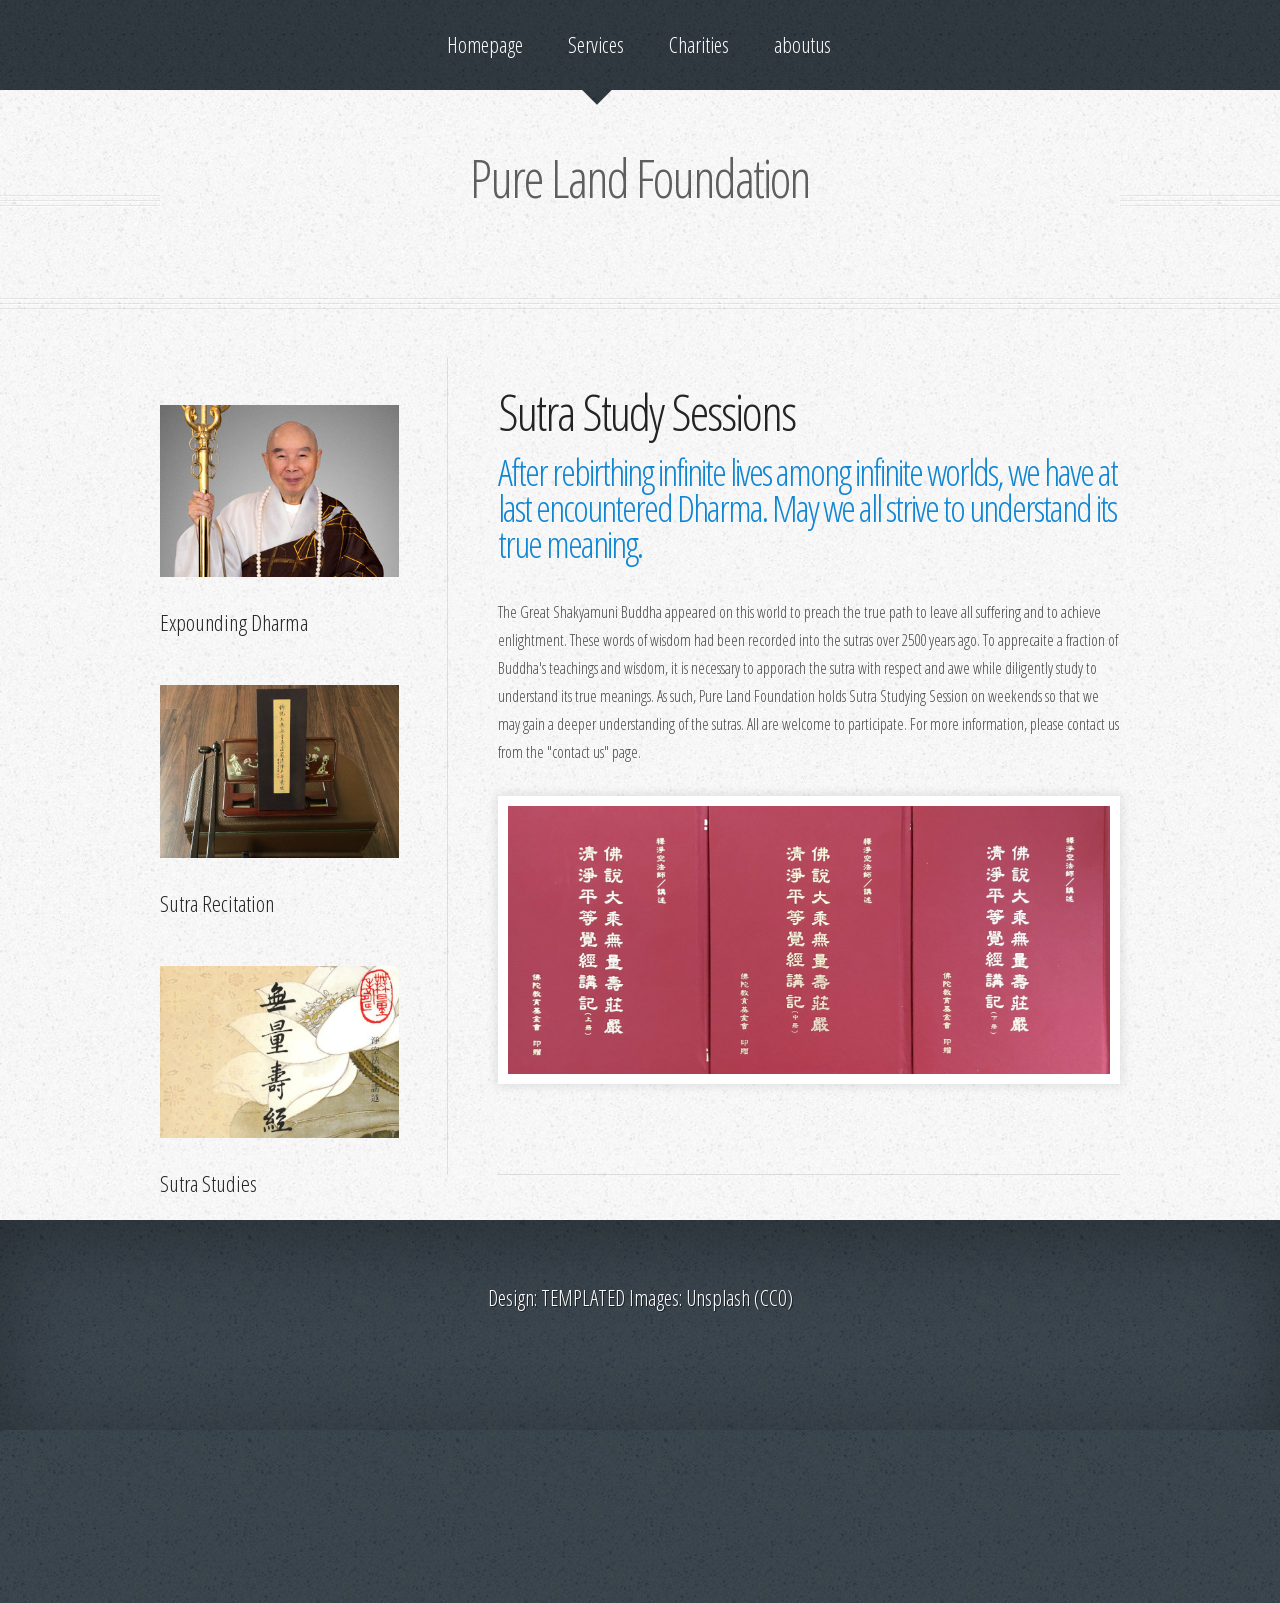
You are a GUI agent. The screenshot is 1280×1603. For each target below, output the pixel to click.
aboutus (802, 44)
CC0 (773, 1297)
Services (596, 44)
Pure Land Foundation (640, 177)
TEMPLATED (583, 1297)
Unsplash (718, 1297)
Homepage (485, 44)
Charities (699, 44)
